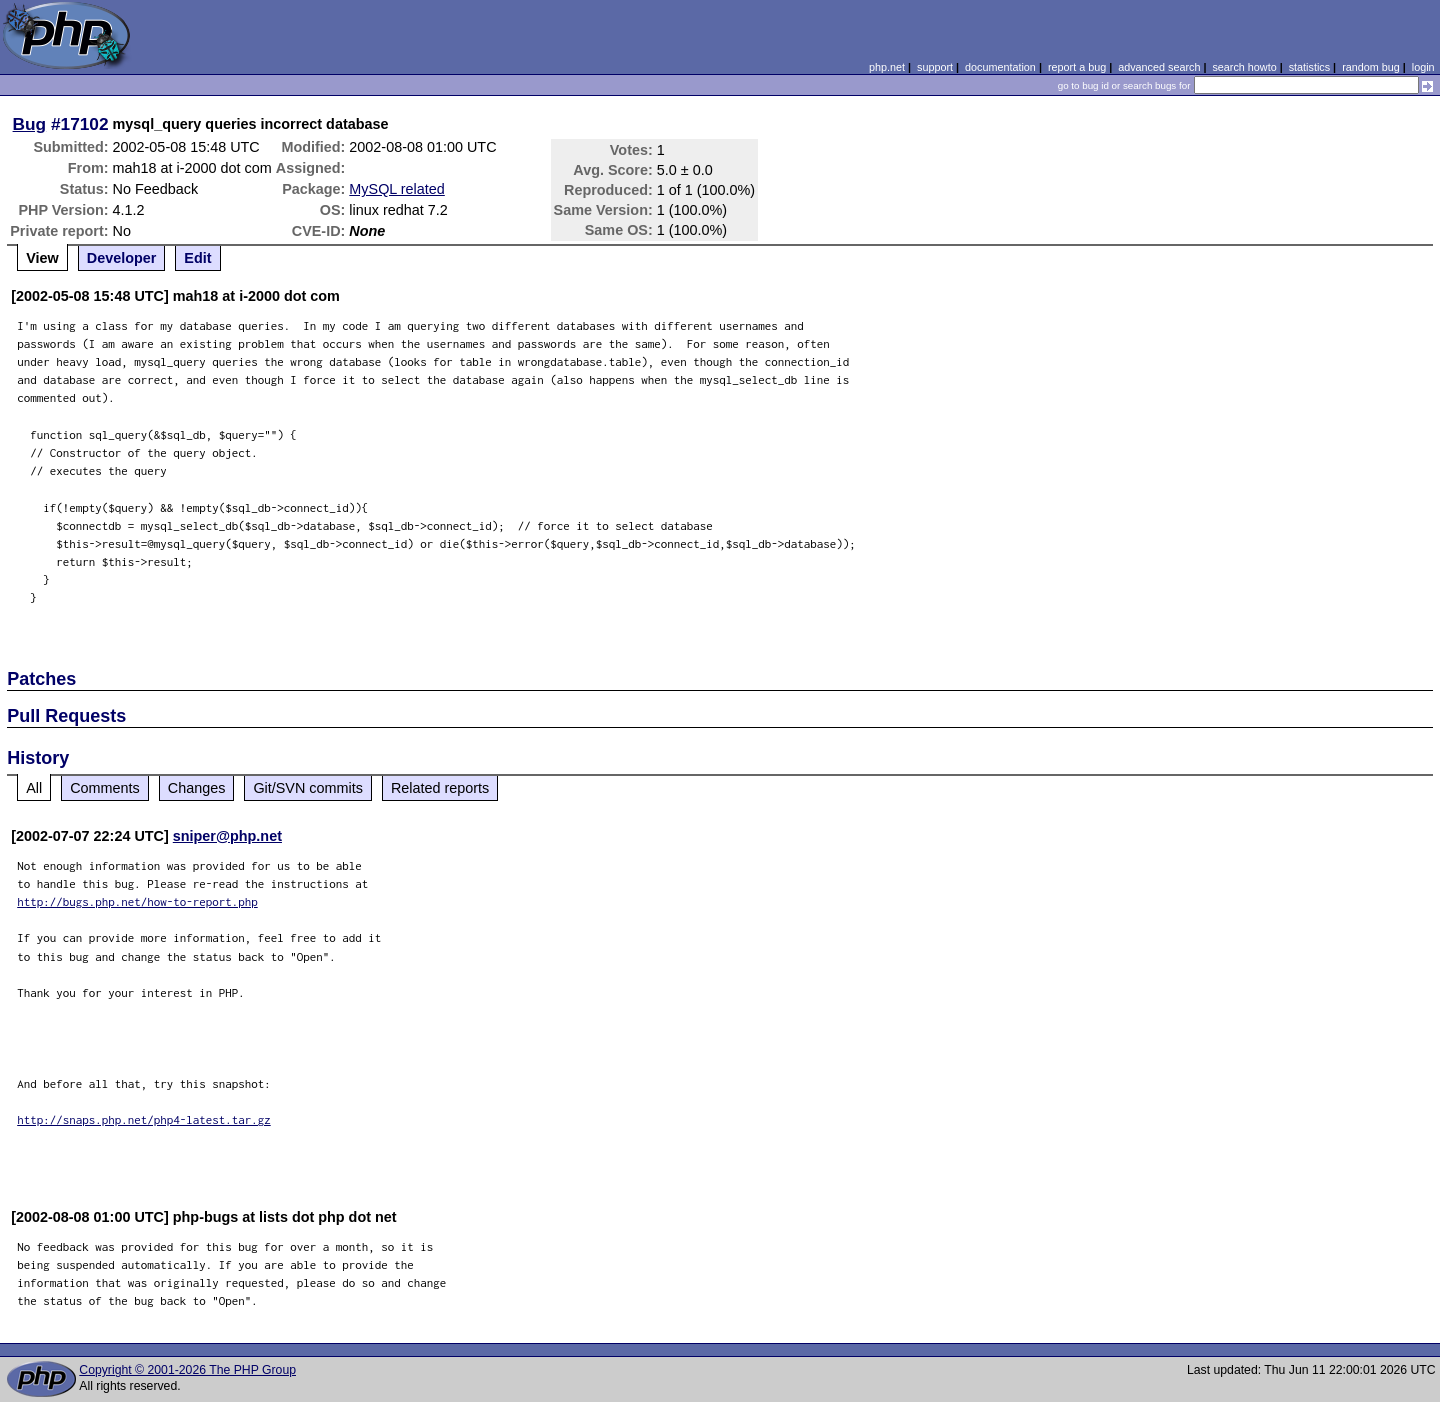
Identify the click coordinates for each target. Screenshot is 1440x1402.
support (935, 67)
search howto (1244, 67)
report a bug (1077, 67)
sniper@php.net (227, 836)
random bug (1371, 67)
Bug (30, 124)
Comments (105, 788)
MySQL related (396, 189)
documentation (1000, 67)
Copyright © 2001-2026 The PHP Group (187, 1370)
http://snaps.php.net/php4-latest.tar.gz (144, 1119)
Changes (197, 788)
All (34, 788)
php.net (887, 67)
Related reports (440, 788)
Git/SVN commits (308, 788)
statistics (1309, 67)
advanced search (1159, 67)
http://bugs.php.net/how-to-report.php (137, 901)
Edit (197, 258)
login (1423, 67)
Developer (122, 258)
